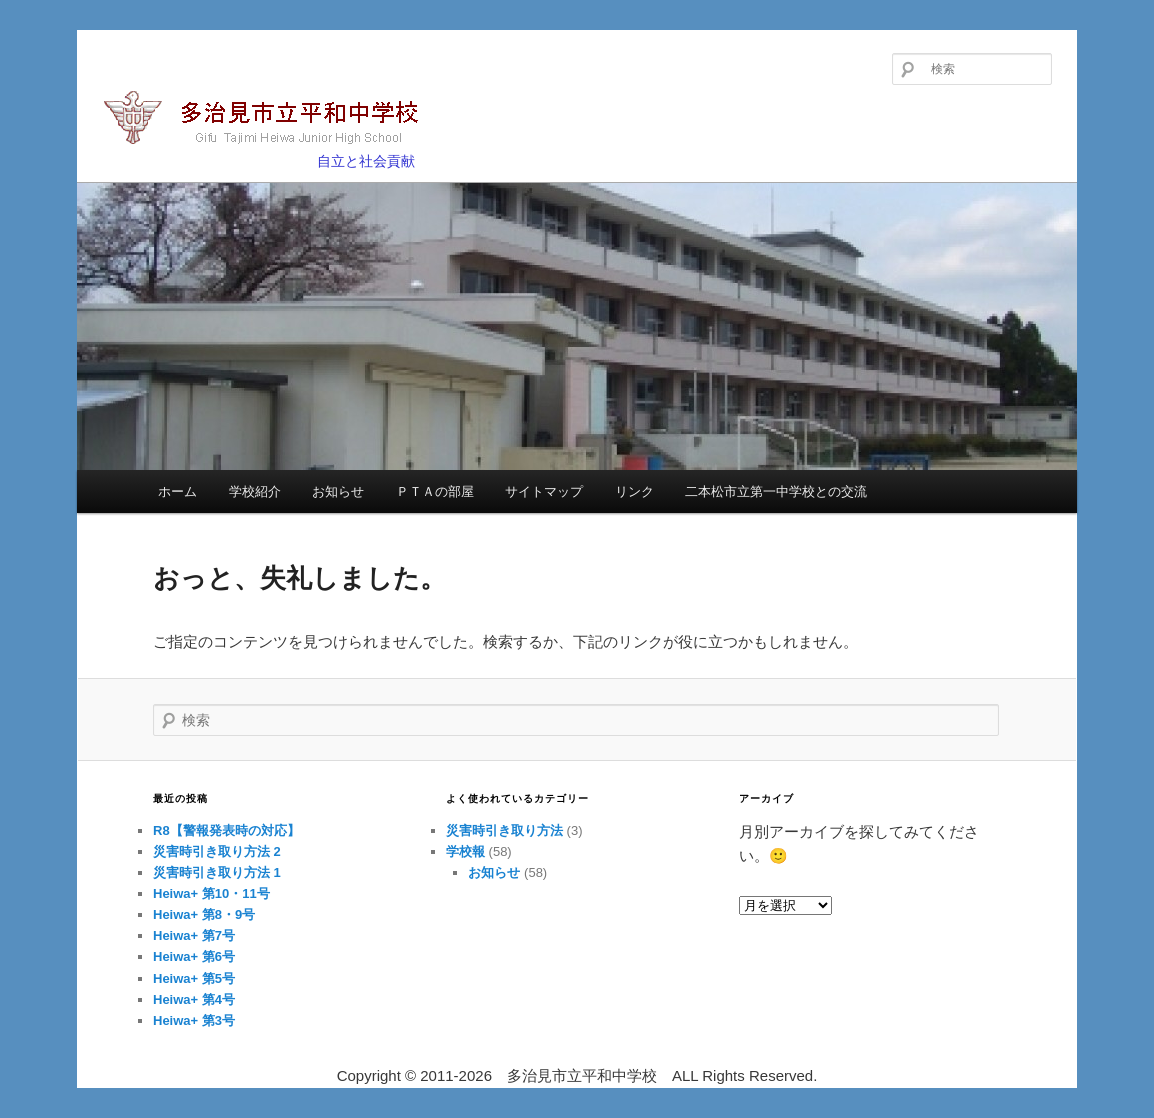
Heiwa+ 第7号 (194, 935)
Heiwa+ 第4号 (194, 999)
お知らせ (338, 491)
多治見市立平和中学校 (272, 119)
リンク (634, 491)
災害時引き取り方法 (504, 830)
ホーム (177, 491)
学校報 (465, 851)
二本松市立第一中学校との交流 (776, 491)
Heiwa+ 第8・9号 (204, 914)
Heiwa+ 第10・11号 (211, 893)
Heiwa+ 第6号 (194, 956)
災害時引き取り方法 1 (217, 872)
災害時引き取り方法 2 (217, 851)
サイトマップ (544, 491)
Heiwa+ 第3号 (194, 1020)
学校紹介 (255, 491)
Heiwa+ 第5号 (194, 978)
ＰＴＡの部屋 (435, 491)
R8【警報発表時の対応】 (226, 830)
